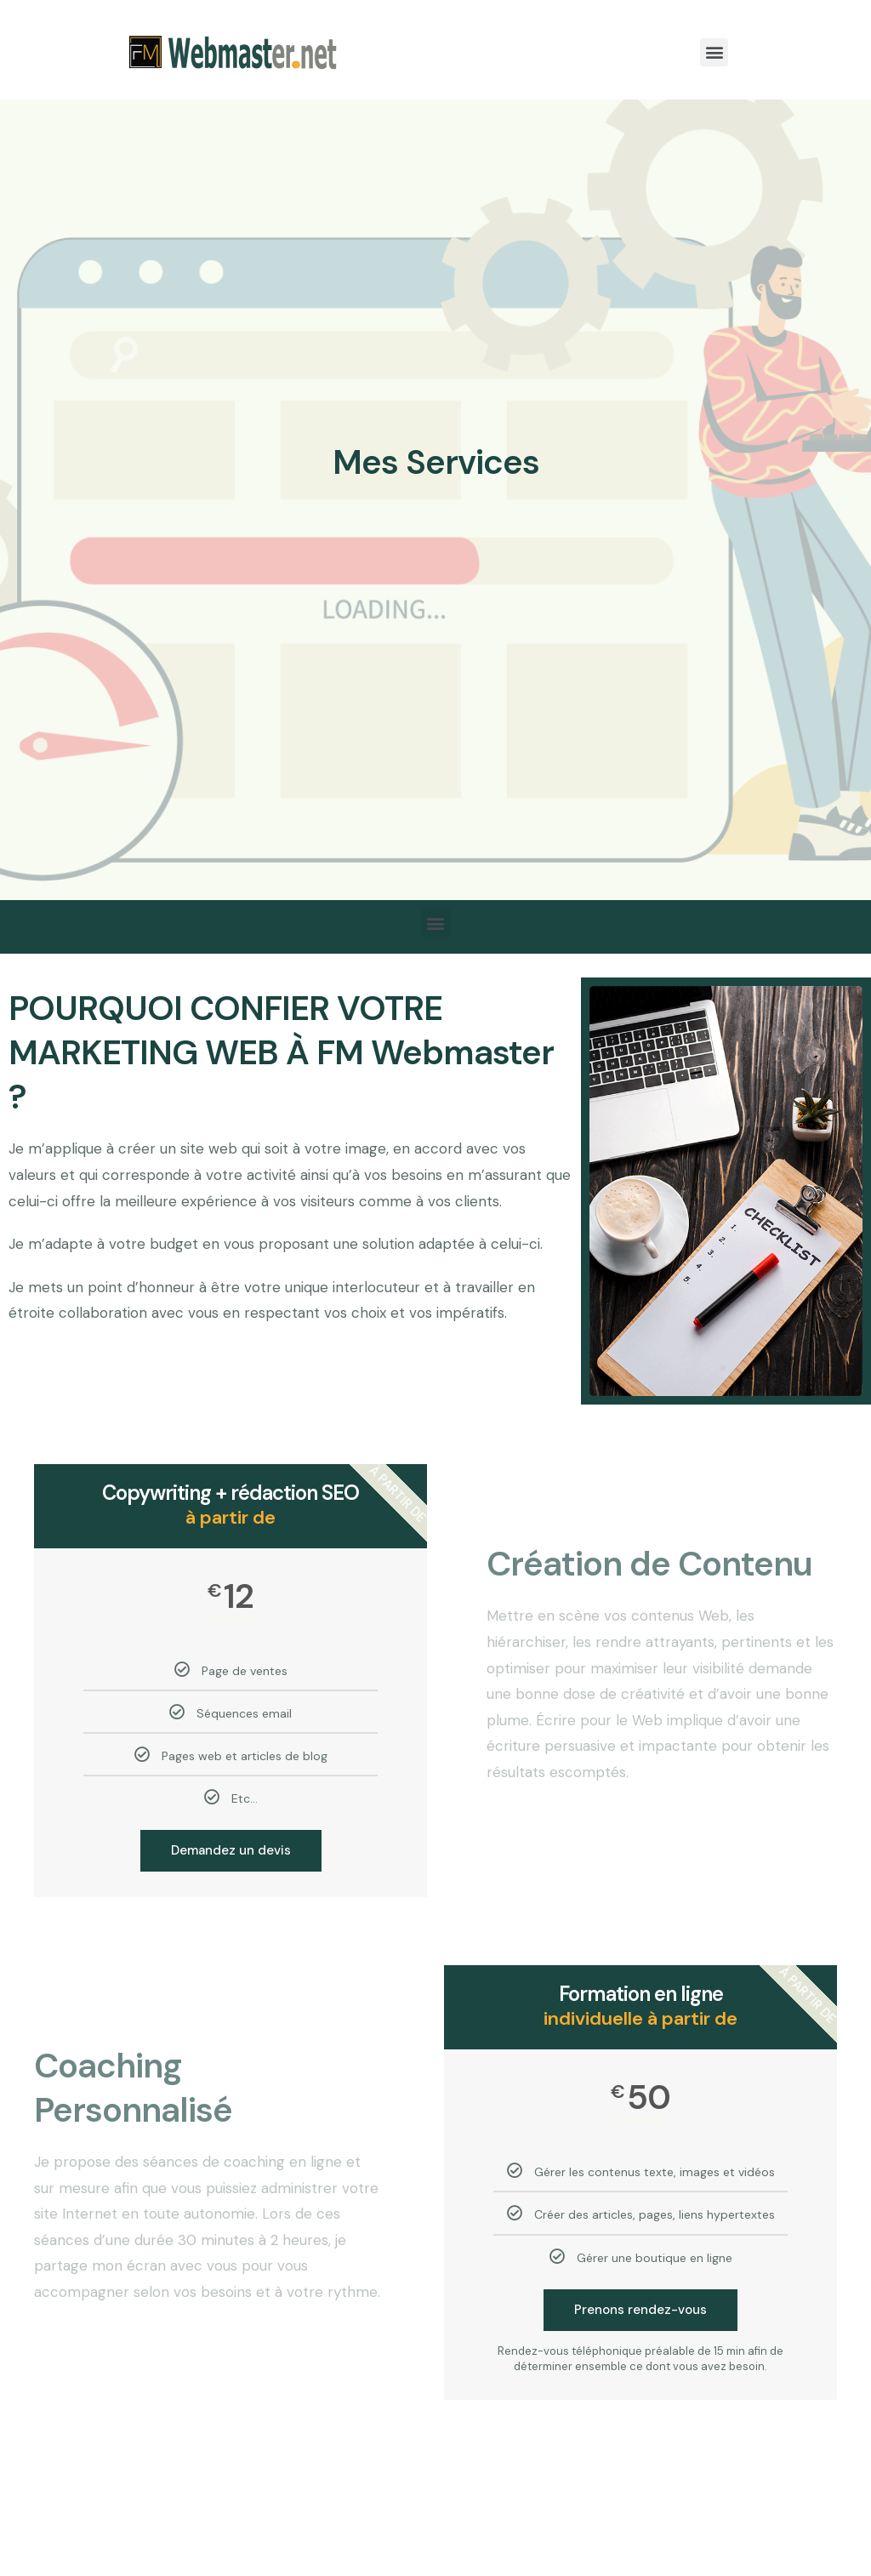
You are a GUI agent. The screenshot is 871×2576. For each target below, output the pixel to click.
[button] (714, 52)
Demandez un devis (231, 1850)
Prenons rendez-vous (640, 2309)
